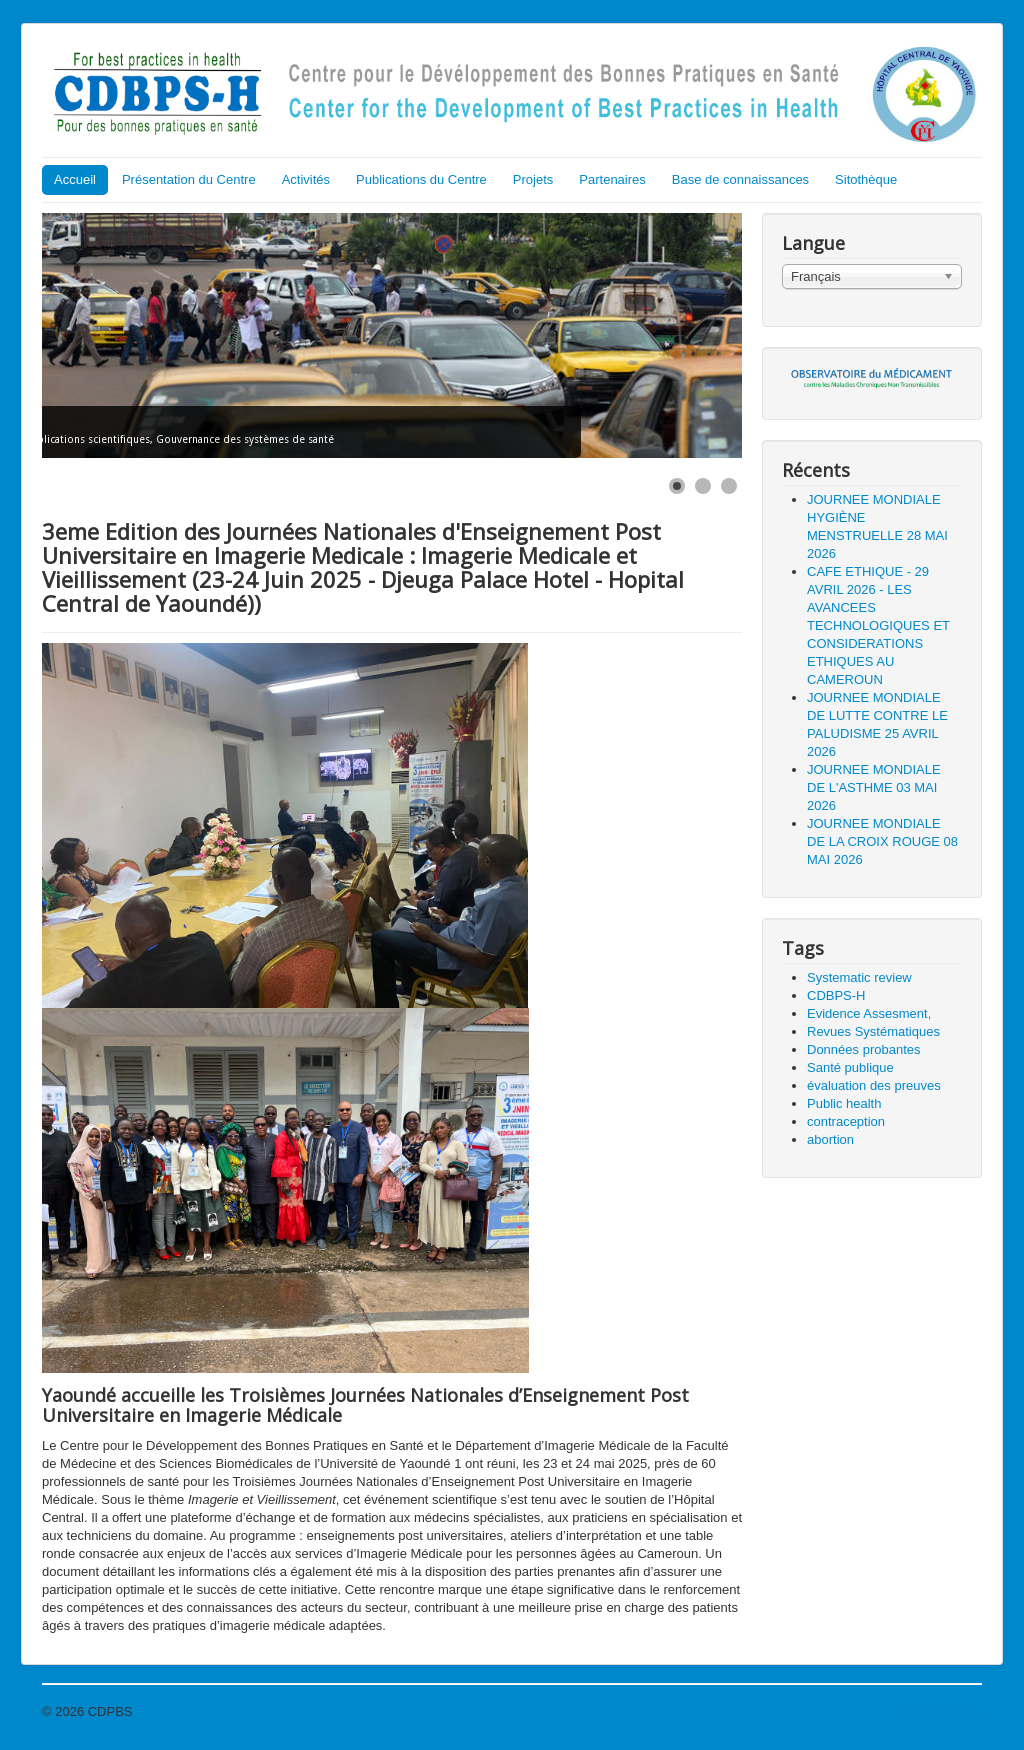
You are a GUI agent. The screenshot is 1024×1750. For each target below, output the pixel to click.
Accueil (75, 179)
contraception (846, 1121)
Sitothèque (866, 179)
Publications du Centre (421, 179)
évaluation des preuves (874, 1085)
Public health (844, 1103)
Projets (533, 179)
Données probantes (863, 1049)
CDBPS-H (836, 995)
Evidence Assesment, (869, 1013)
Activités (306, 179)
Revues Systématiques (873, 1031)
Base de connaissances (740, 179)
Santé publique (850, 1067)
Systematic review (859, 977)
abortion (830, 1139)
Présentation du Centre (189, 179)
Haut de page (943, 1711)
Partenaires (612, 179)
